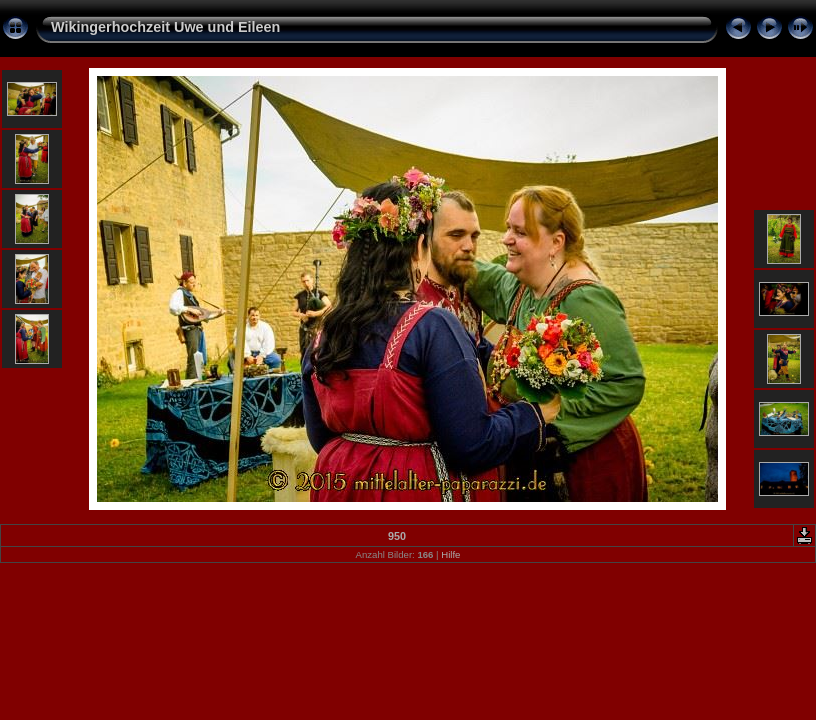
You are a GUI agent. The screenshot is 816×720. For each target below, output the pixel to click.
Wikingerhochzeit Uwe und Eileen (165, 27)
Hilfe (450, 554)
